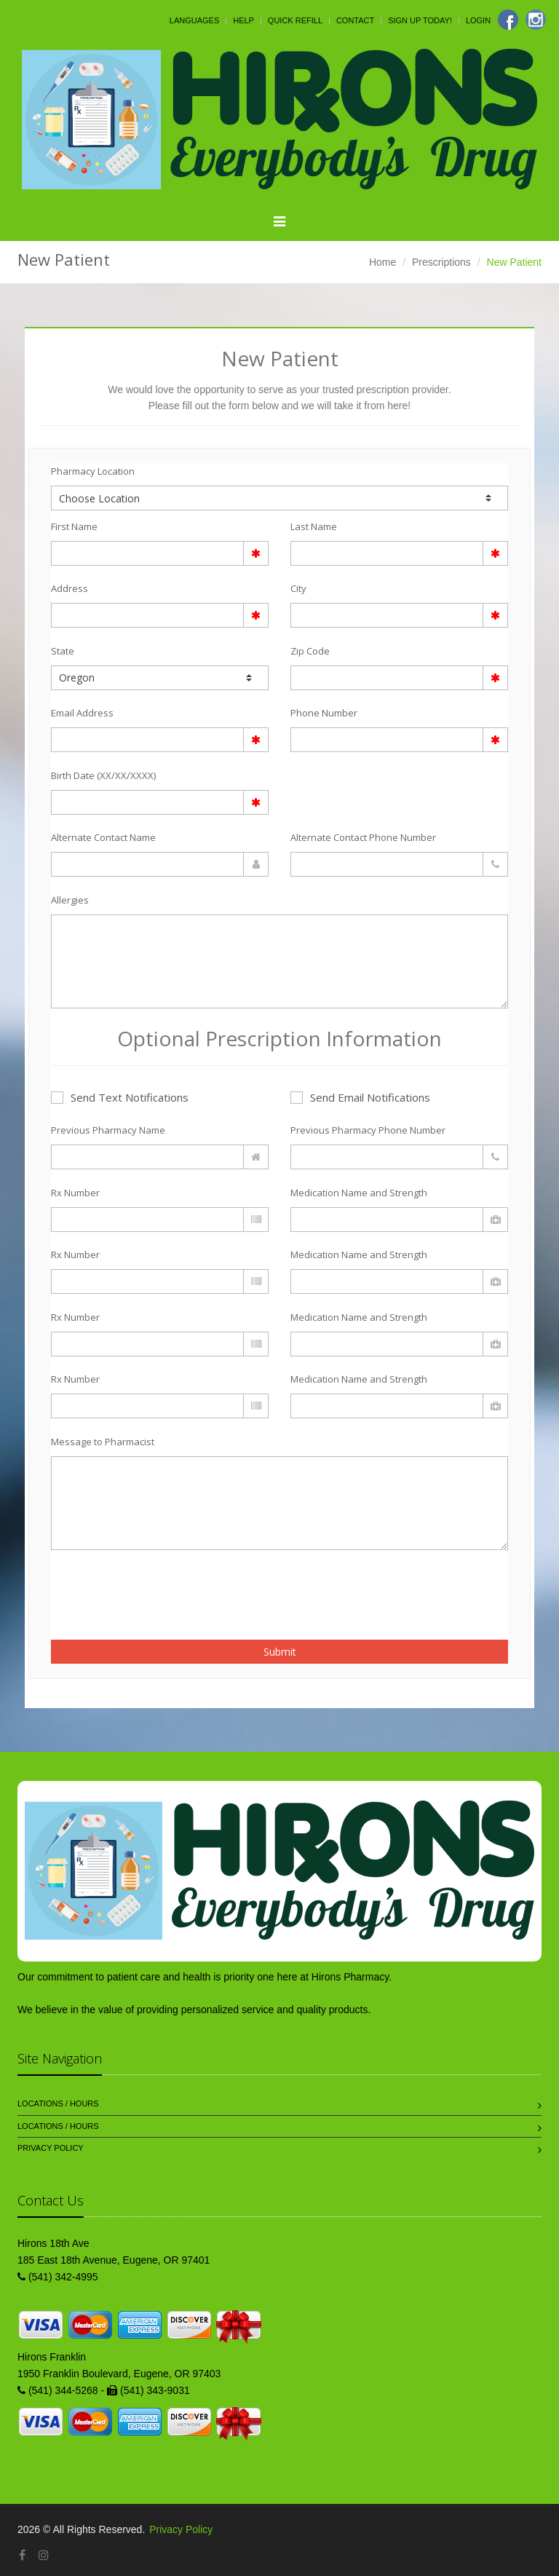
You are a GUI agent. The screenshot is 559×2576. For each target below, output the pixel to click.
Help (243, 20)
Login (478, 20)
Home (382, 262)
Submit (279, 1652)
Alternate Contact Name (103, 837)
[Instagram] (536, 19)
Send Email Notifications (360, 1097)
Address (69, 588)
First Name (74, 526)
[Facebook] (508, 19)
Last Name (313, 526)
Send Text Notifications (120, 1097)
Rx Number (75, 1192)
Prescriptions (441, 262)
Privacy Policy (50, 2148)
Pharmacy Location (93, 471)
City (298, 588)
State (62, 650)
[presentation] (136, 1586)
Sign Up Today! (420, 20)
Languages (194, 20)
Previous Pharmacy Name (108, 1130)
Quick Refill (295, 20)
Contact (355, 20)
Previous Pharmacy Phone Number (367, 1130)
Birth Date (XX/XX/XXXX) (103, 775)
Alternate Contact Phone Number (363, 837)
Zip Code (310, 650)
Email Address (82, 712)
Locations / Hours (58, 2103)
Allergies (70, 899)
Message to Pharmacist (102, 1441)
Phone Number (323, 712)
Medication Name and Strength (358, 1192)
